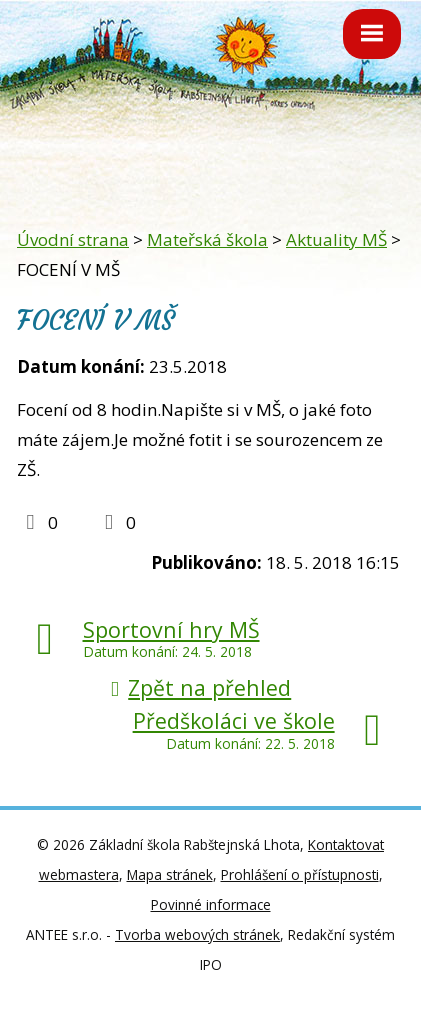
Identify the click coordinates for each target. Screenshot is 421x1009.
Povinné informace (211, 904)
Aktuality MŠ (336, 239)
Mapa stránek (170, 874)
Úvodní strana (73, 239)
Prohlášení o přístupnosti (300, 874)
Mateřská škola (207, 239)
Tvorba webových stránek (197, 934)
